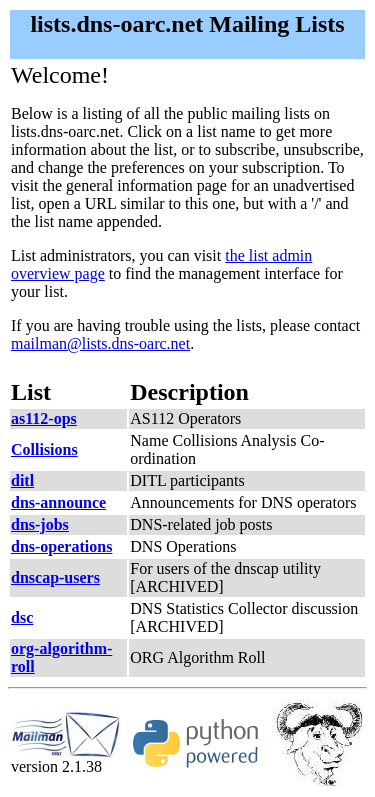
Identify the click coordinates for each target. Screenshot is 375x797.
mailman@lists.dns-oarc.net (100, 343)
